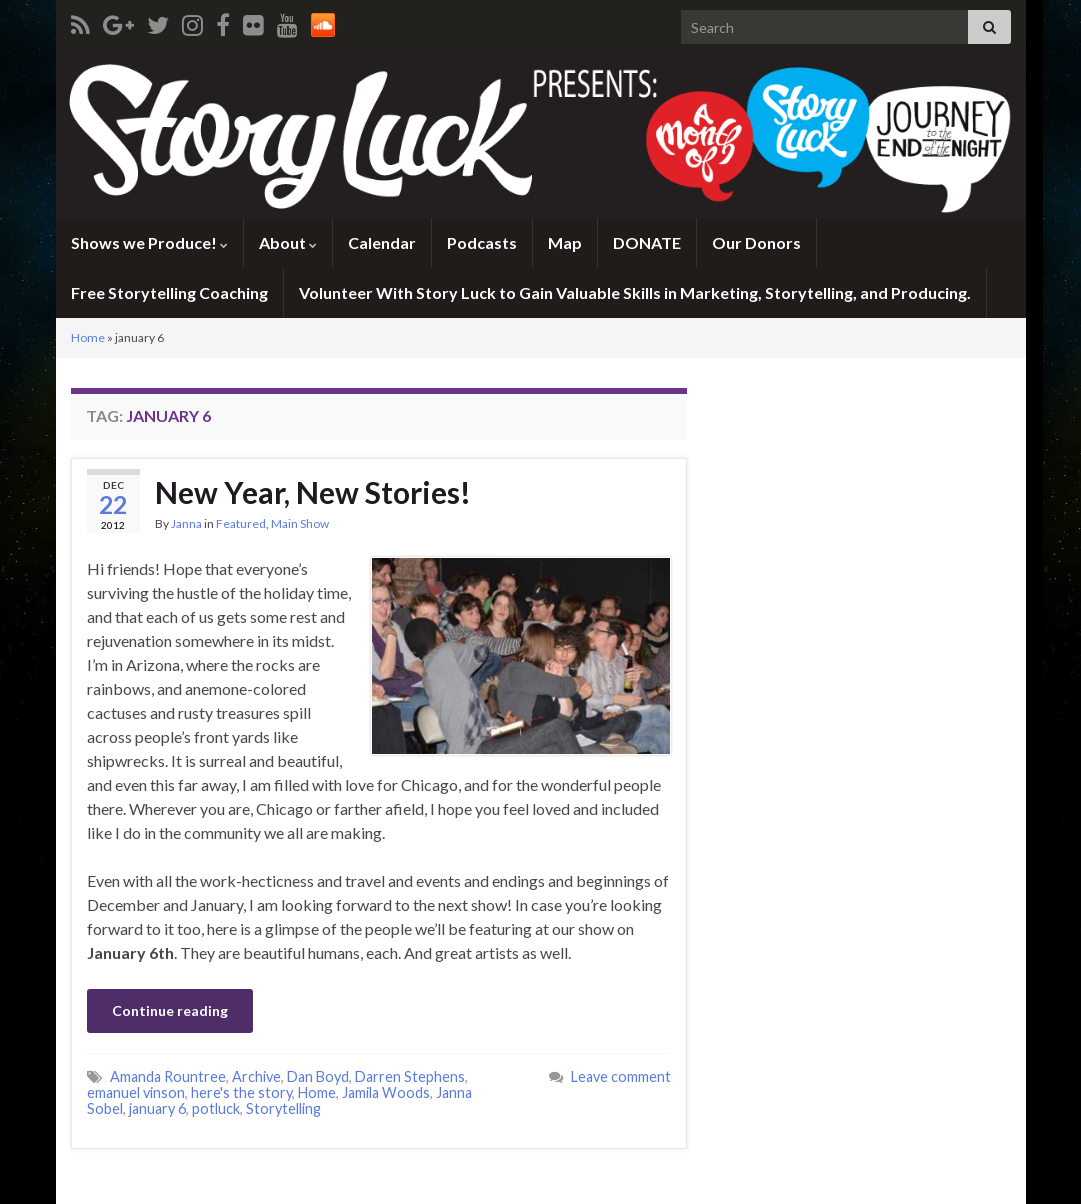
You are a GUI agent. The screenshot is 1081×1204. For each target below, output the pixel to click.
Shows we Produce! (149, 242)
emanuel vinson (136, 1092)
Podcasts (482, 242)
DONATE (647, 242)
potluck (216, 1108)
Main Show (300, 523)
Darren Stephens (410, 1076)
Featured (241, 523)
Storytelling (283, 1108)
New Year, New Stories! (313, 492)
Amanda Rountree (168, 1076)
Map (565, 242)
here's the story (241, 1092)
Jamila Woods (386, 1092)
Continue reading (170, 1010)
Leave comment (621, 1076)
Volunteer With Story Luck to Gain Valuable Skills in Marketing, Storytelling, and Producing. (635, 292)
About (288, 242)
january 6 (157, 1108)
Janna (186, 523)
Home (88, 337)
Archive (256, 1076)
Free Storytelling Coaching (169, 292)
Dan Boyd (318, 1076)
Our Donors (756, 242)
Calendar (382, 242)
